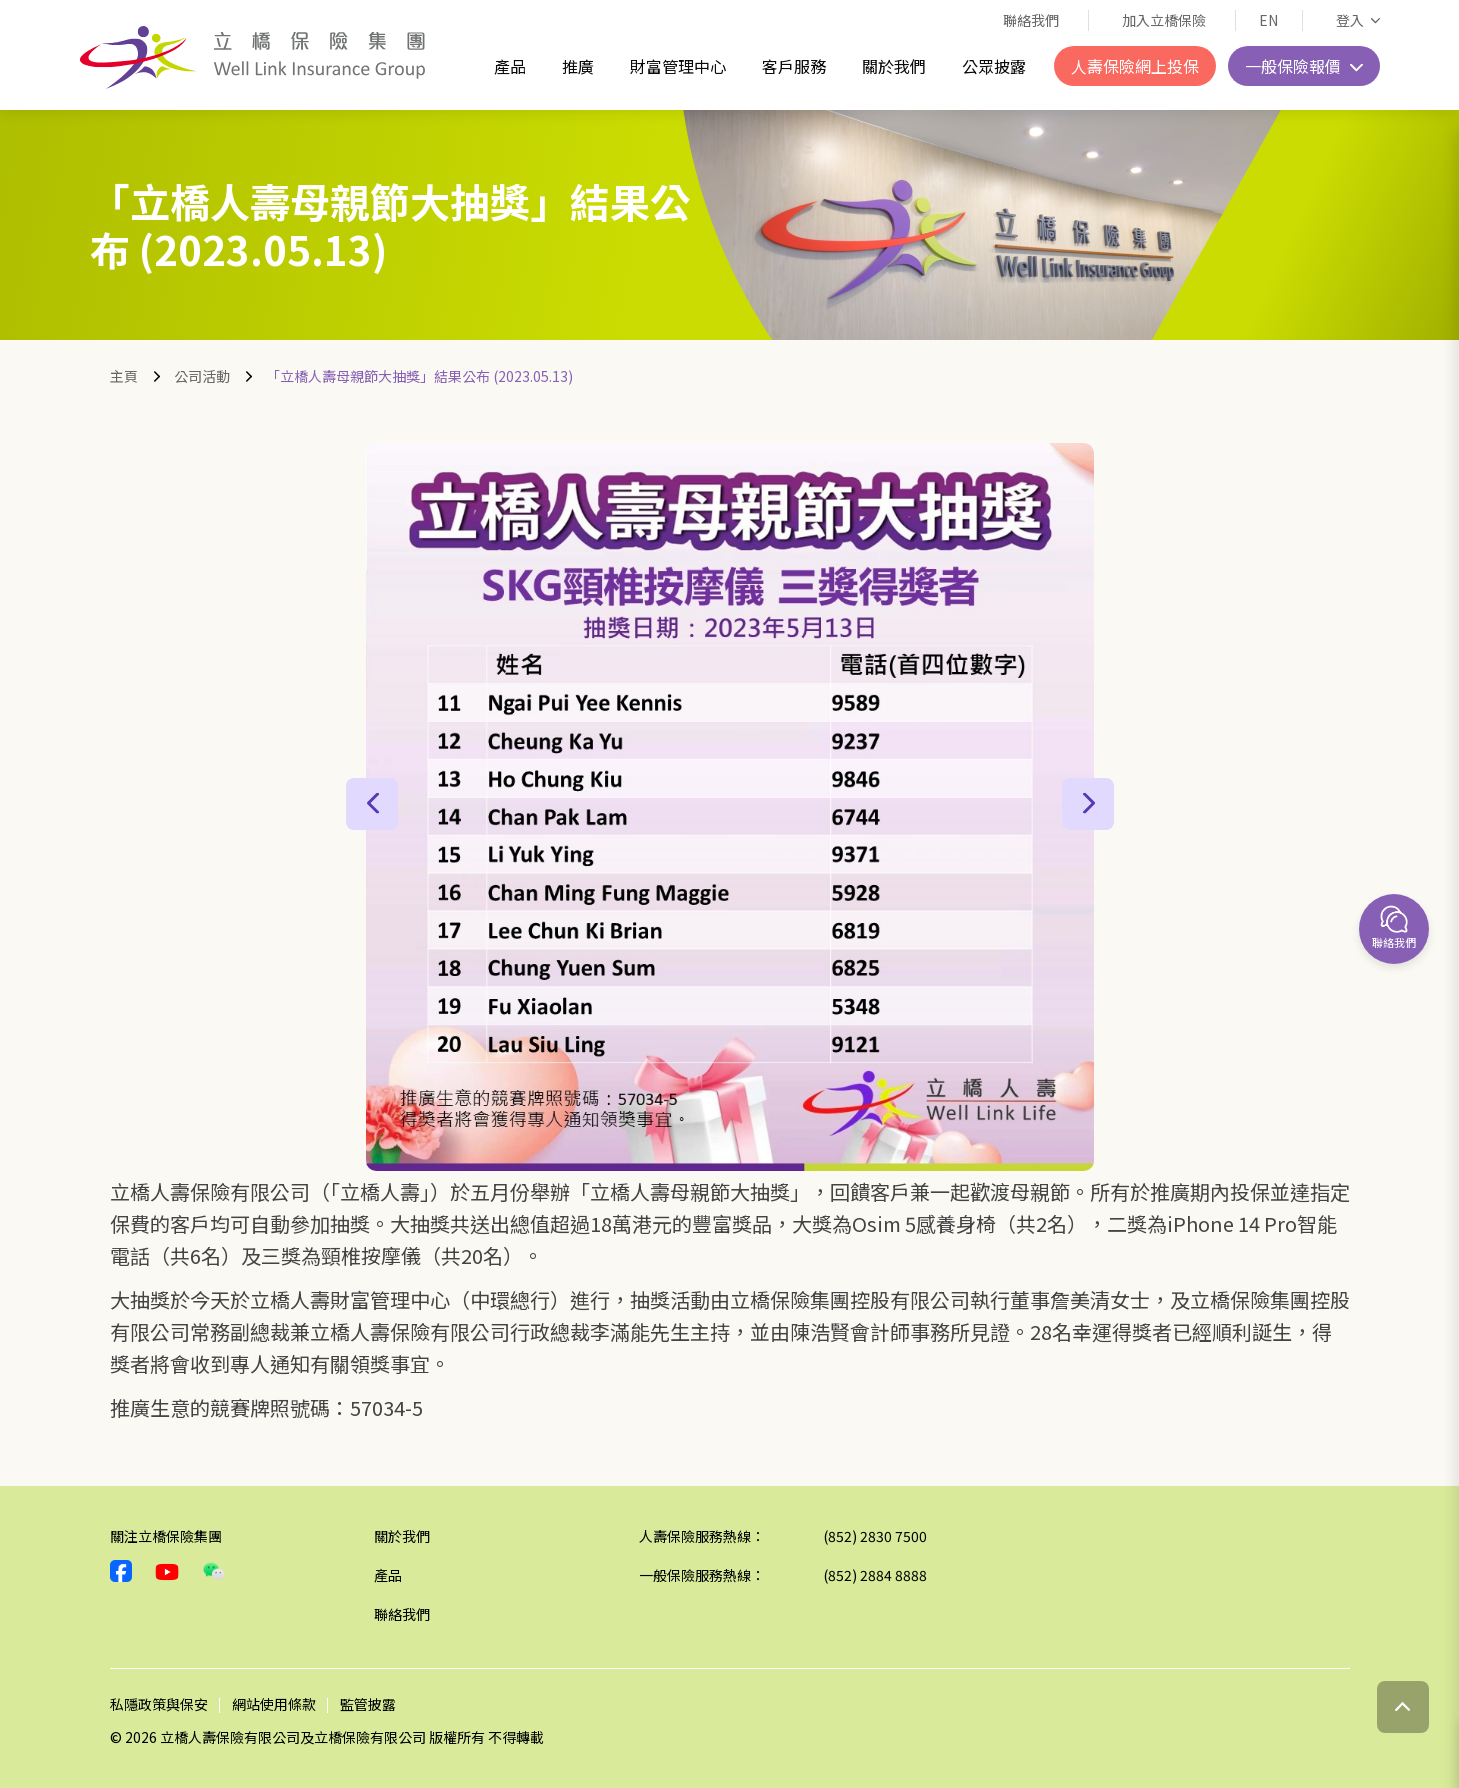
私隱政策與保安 (159, 1704)
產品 (510, 66)
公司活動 (202, 376)
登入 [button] (1351, 20)
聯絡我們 (1031, 20)
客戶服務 (794, 66)
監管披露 (368, 1704)
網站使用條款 (274, 1704)
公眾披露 (994, 66)
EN (1268, 20)
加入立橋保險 (1164, 20)
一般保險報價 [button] (1295, 66)
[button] (372, 804)
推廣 (578, 66)
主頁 (124, 376)
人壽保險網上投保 (1135, 66)
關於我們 (894, 66)
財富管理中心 (678, 66)
